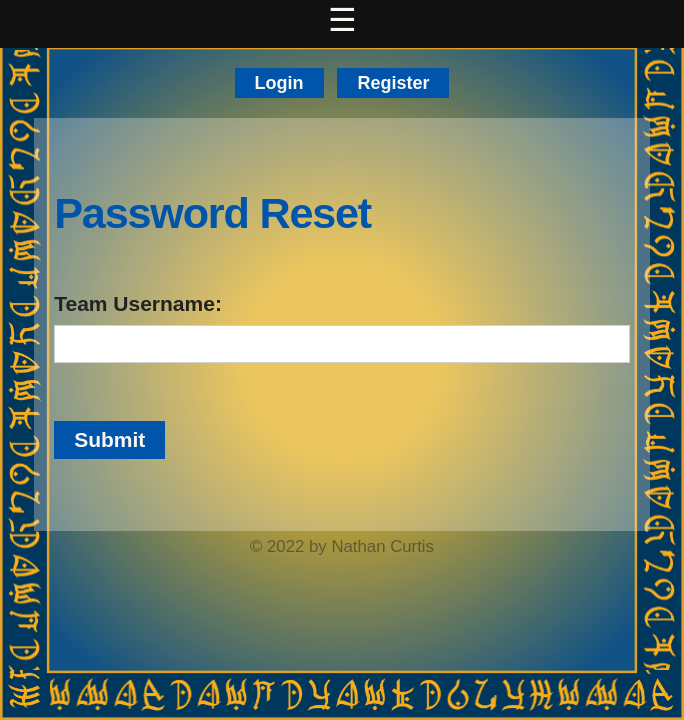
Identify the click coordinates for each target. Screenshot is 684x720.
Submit (109, 439)
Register (393, 83)
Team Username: (138, 303)
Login (279, 83)
